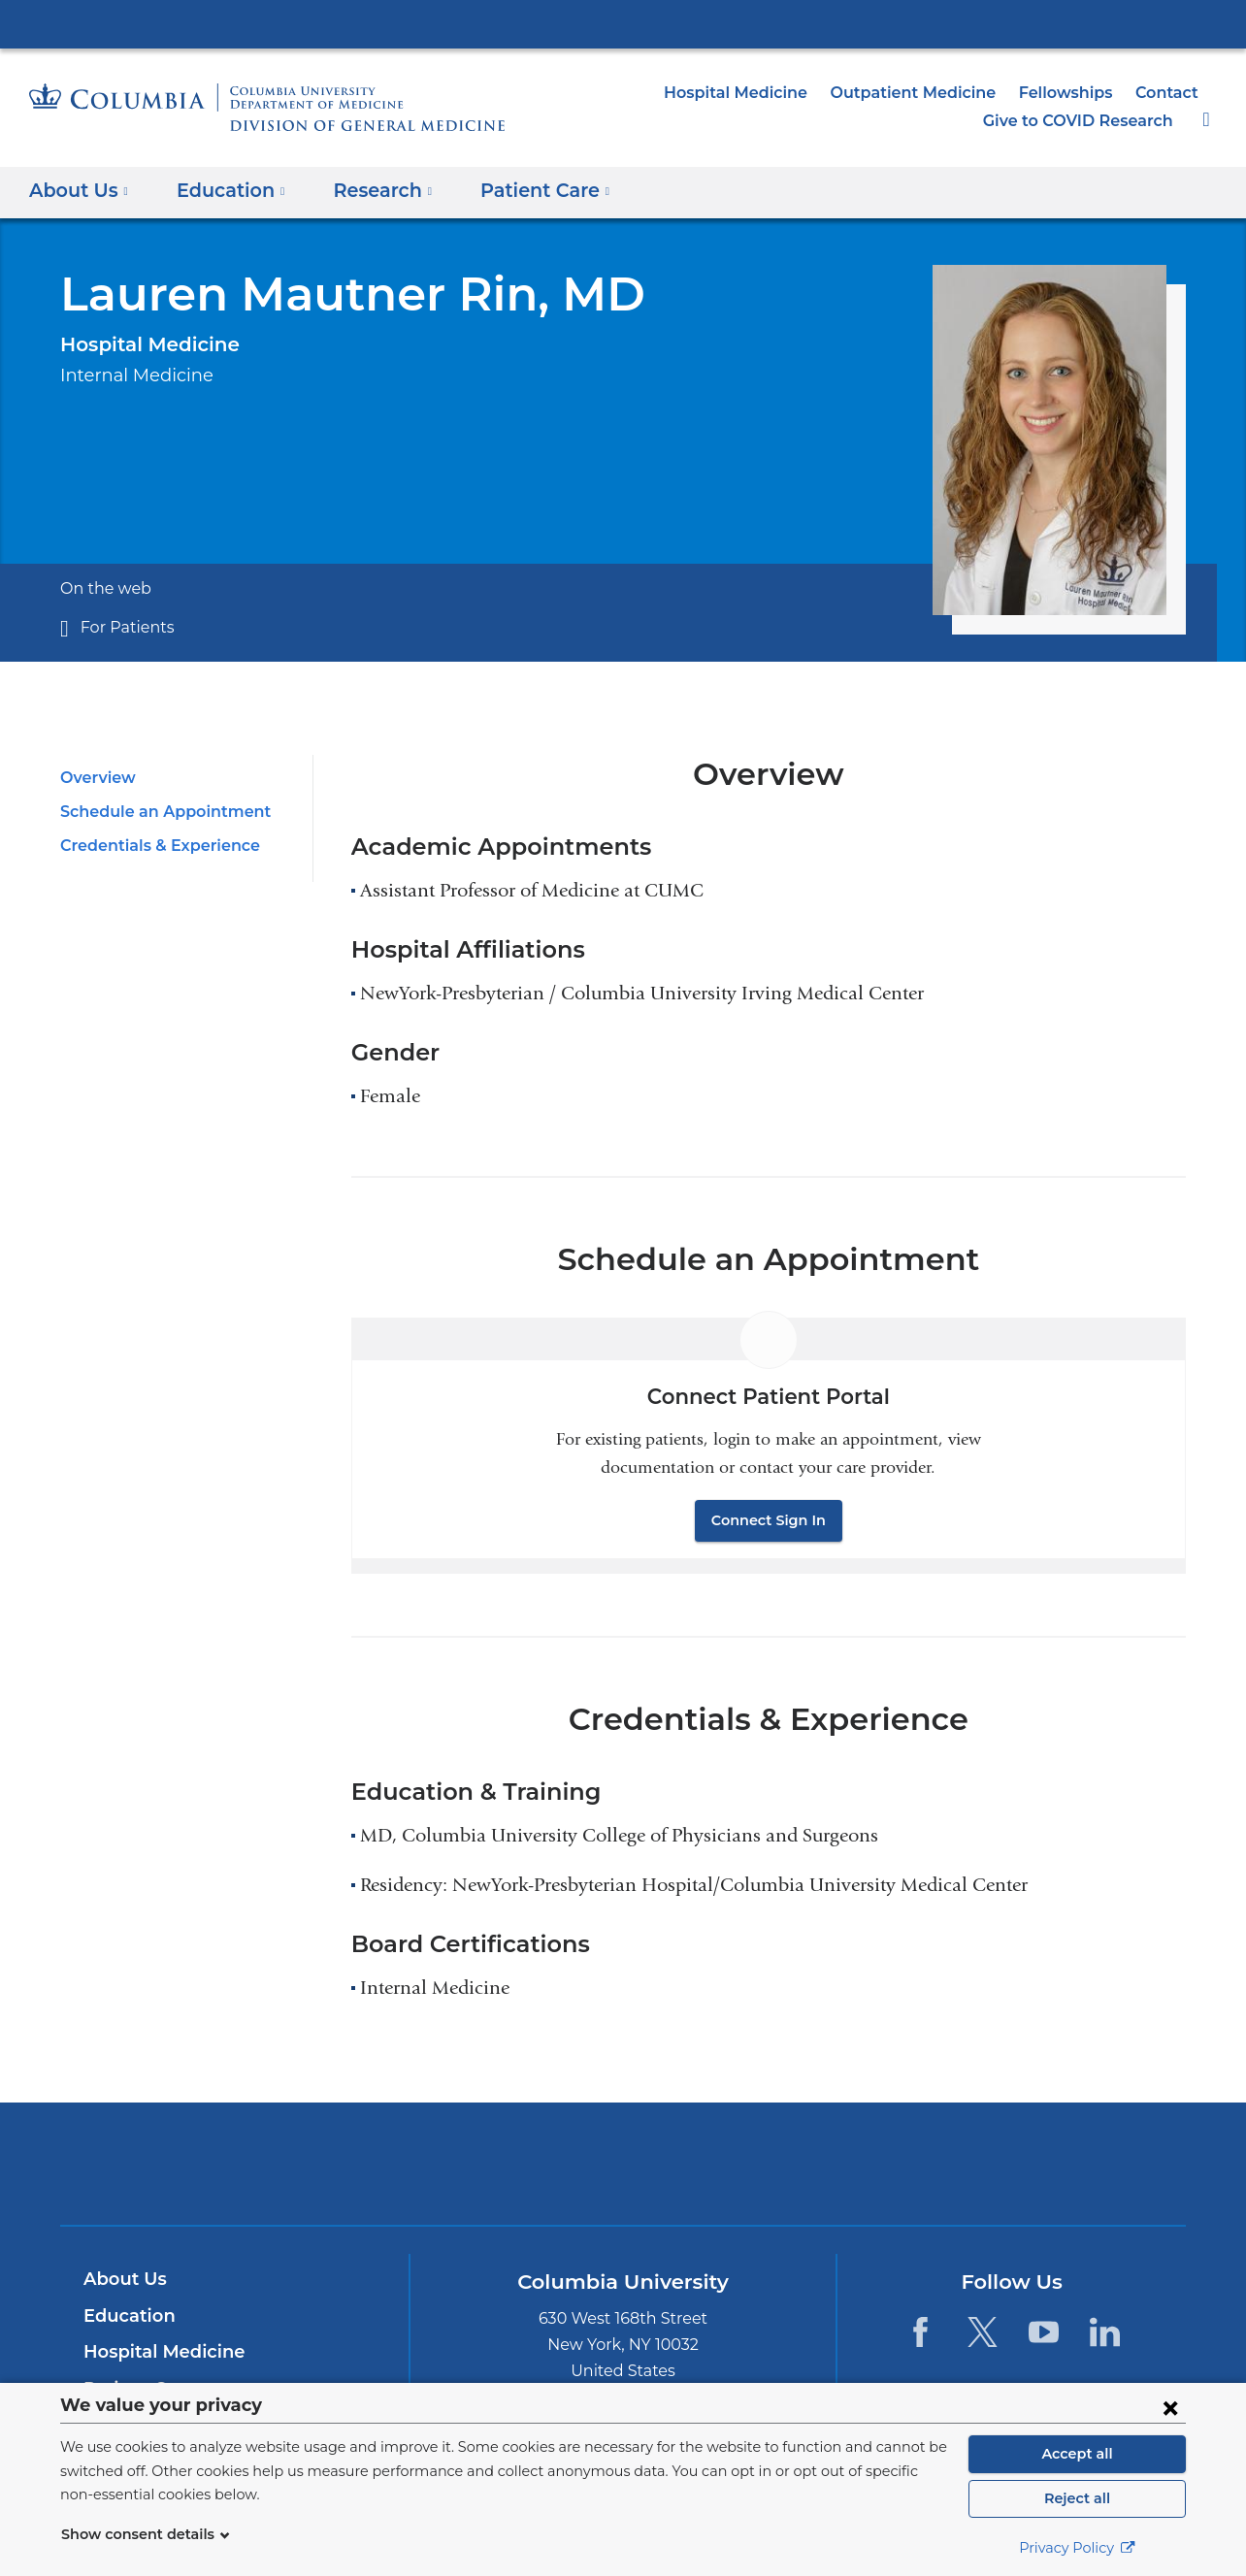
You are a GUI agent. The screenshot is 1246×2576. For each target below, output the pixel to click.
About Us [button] (79, 189)
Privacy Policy (1077, 2548)
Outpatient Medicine (931, 92)
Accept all (1077, 2454)
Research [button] (369, 189)
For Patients (122, 627)
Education (125, 2316)
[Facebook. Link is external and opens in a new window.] (920, 2331)
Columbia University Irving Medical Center (623, 23)
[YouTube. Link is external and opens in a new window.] (1044, 2331)
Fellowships (1073, 92)
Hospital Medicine (769, 92)
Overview (94, 777)
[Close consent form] (1170, 2407)
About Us (122, 2279)
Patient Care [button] (525, 189)
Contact (1169, 92)
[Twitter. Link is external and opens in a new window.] (982, 2331)
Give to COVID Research (1083, 121)
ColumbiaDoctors (903, 2163)
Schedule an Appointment (155, 811)
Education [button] (224, 189)
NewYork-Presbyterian (623, 2175)
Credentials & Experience (153, 845)
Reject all (1076, 2498)
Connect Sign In (768, 1520)
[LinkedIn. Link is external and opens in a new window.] (1105, 2331)
